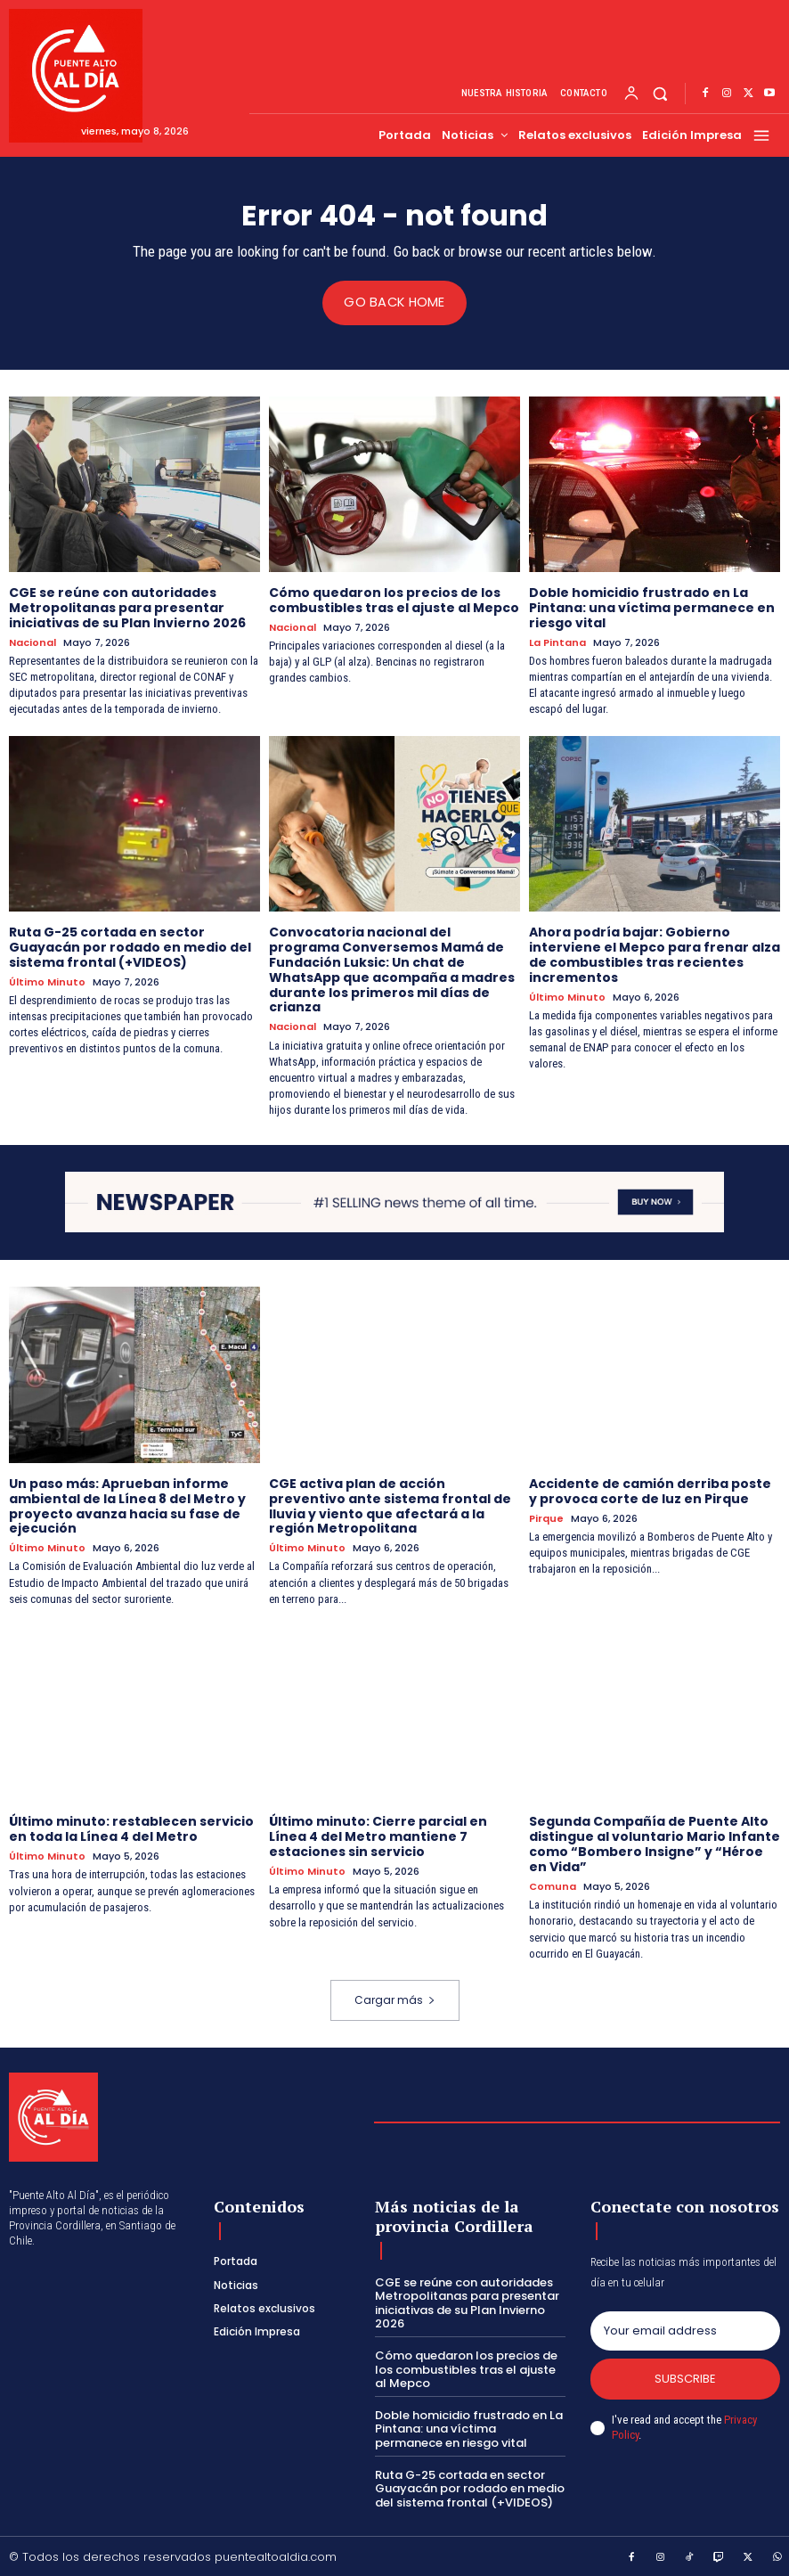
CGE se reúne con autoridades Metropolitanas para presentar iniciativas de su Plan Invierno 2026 (127, 608)
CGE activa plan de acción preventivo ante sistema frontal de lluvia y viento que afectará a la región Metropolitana (390, 1505)
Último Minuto (47, 981)
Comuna (552, 1885)
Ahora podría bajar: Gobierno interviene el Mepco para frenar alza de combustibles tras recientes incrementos (654, 953)
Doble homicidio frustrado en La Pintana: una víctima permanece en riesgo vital (652, 608)
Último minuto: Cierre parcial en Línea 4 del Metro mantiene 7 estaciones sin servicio (378, 1835)
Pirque (546, 1517)
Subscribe (685, 2377)
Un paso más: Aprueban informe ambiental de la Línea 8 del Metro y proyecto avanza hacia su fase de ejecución (127, 1505)
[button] (660, 94)
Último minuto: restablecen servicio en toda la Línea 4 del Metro (131, 1827)
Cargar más (394, 1998)
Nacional (32, 642)
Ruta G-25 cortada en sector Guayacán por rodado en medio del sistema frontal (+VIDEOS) (130, 946)
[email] (685, 2329)
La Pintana (557, 642)
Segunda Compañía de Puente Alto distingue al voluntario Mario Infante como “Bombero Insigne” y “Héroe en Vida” (654, 1842)
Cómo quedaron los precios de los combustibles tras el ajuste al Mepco (394, 600)
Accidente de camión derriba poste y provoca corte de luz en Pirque (650, 1490)
